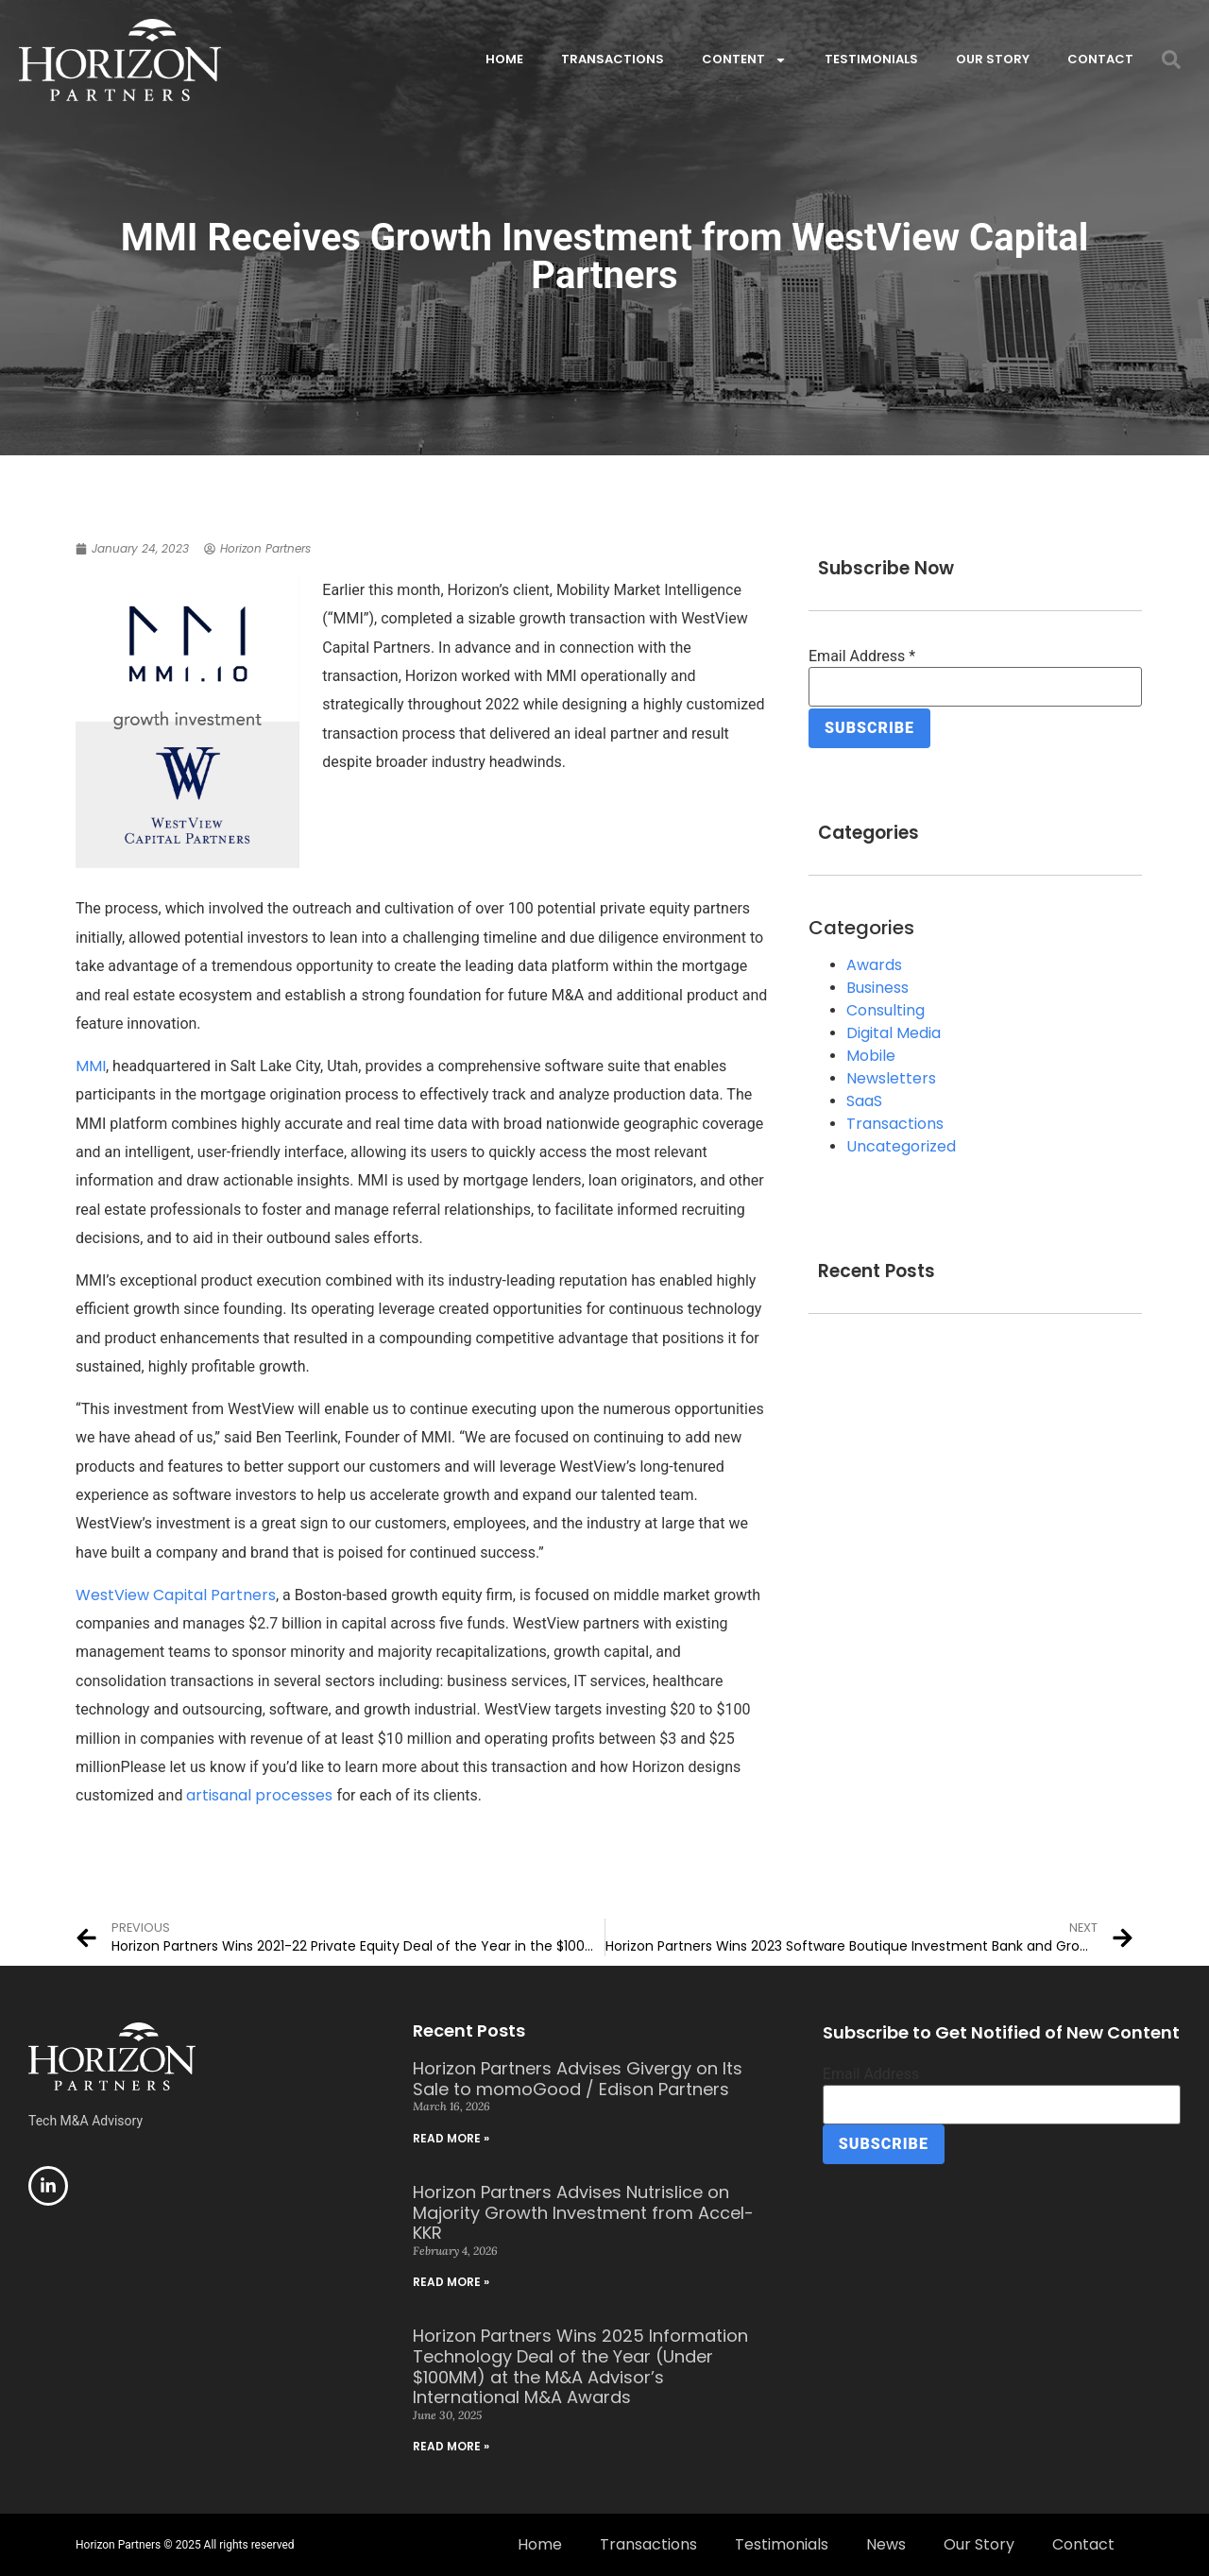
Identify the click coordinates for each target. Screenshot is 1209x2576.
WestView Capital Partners (176, 1595)
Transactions (612, 59)
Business (877, 986)
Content (744, 60)
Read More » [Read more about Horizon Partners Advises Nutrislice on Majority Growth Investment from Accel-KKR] (451, 2282)
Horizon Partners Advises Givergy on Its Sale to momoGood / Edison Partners (577, 2078)
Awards (874, 963)
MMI (91, 1066)
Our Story (993, 59)
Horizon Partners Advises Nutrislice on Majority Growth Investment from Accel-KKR (583, 2212)
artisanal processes (259, 1795)
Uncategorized (901, 1144)
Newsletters (891, 1076)
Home (504, 59)
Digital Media (893, 1031)
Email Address (862, 656)
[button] (1171, 59)
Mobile (870, 1054)
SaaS (864, 1099)
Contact (1100, 59)
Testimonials (871, 59)
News (886, 2544)
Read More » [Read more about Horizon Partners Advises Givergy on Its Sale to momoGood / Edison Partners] (451, 2138)
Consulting (885, 1008)
